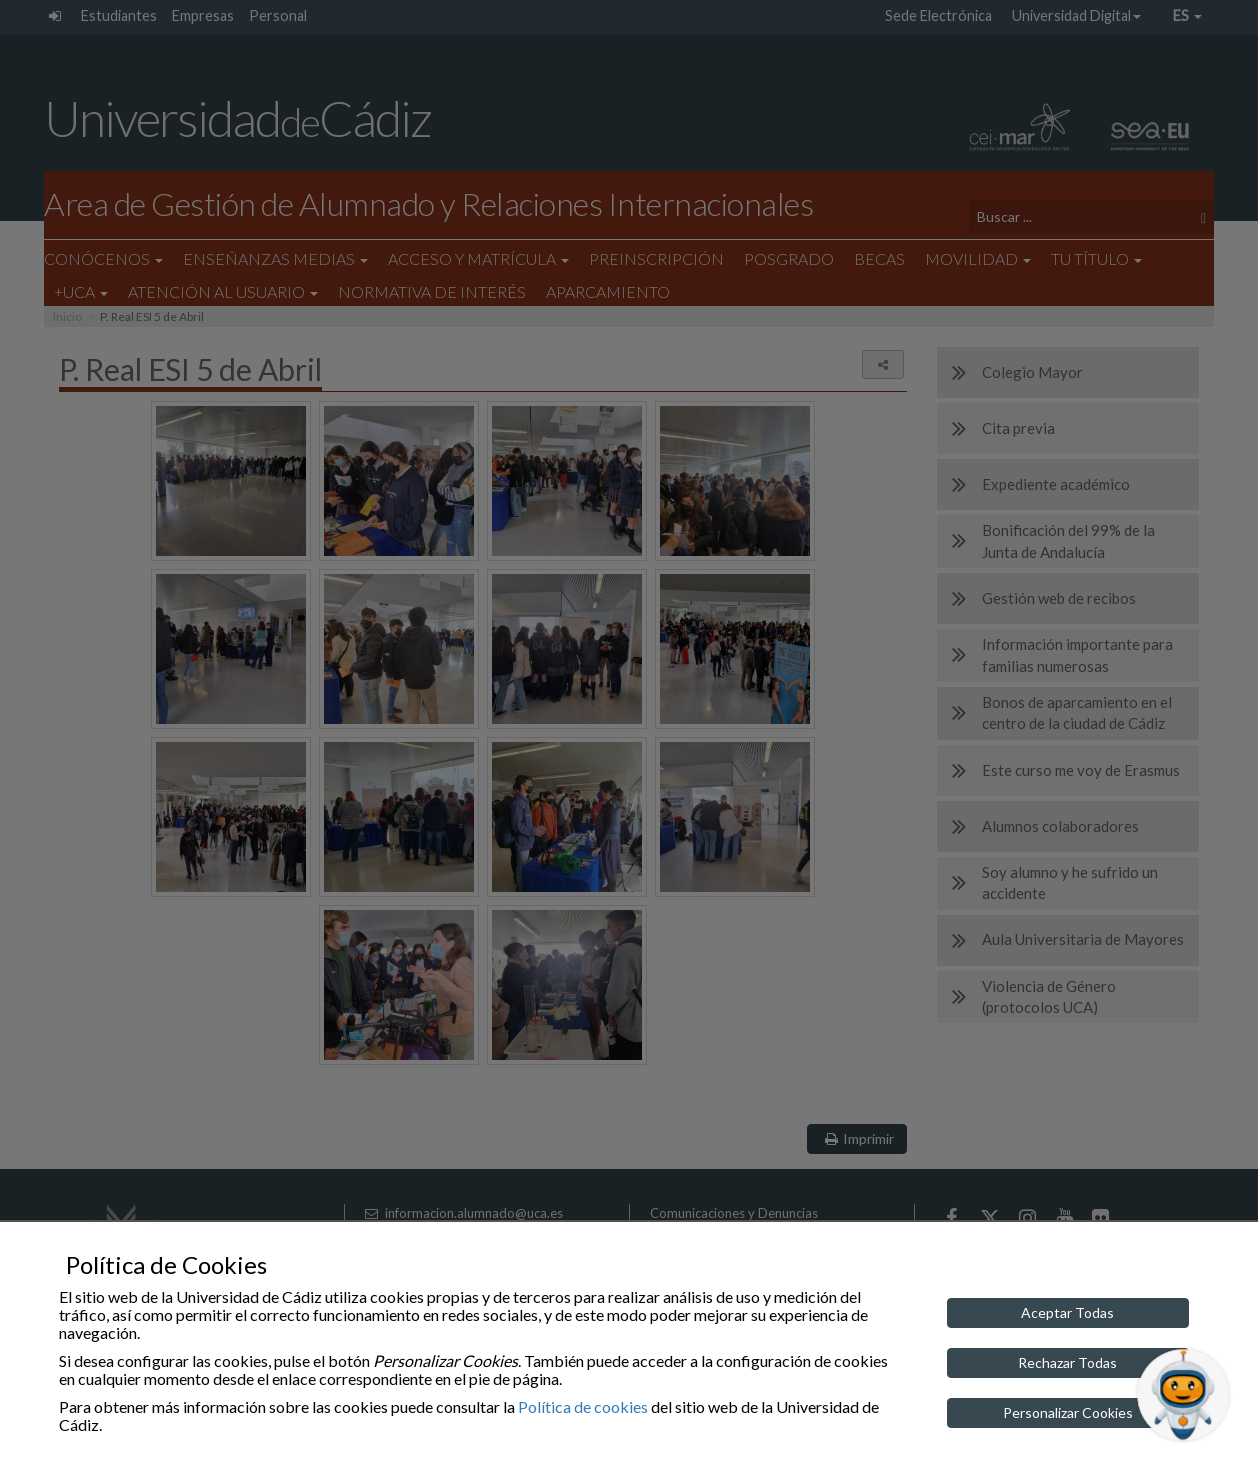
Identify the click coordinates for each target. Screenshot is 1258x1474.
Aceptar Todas (1067, 1312)
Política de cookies (583, 1406)
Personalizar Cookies (1068, 1412)
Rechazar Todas (1067, 1362)
